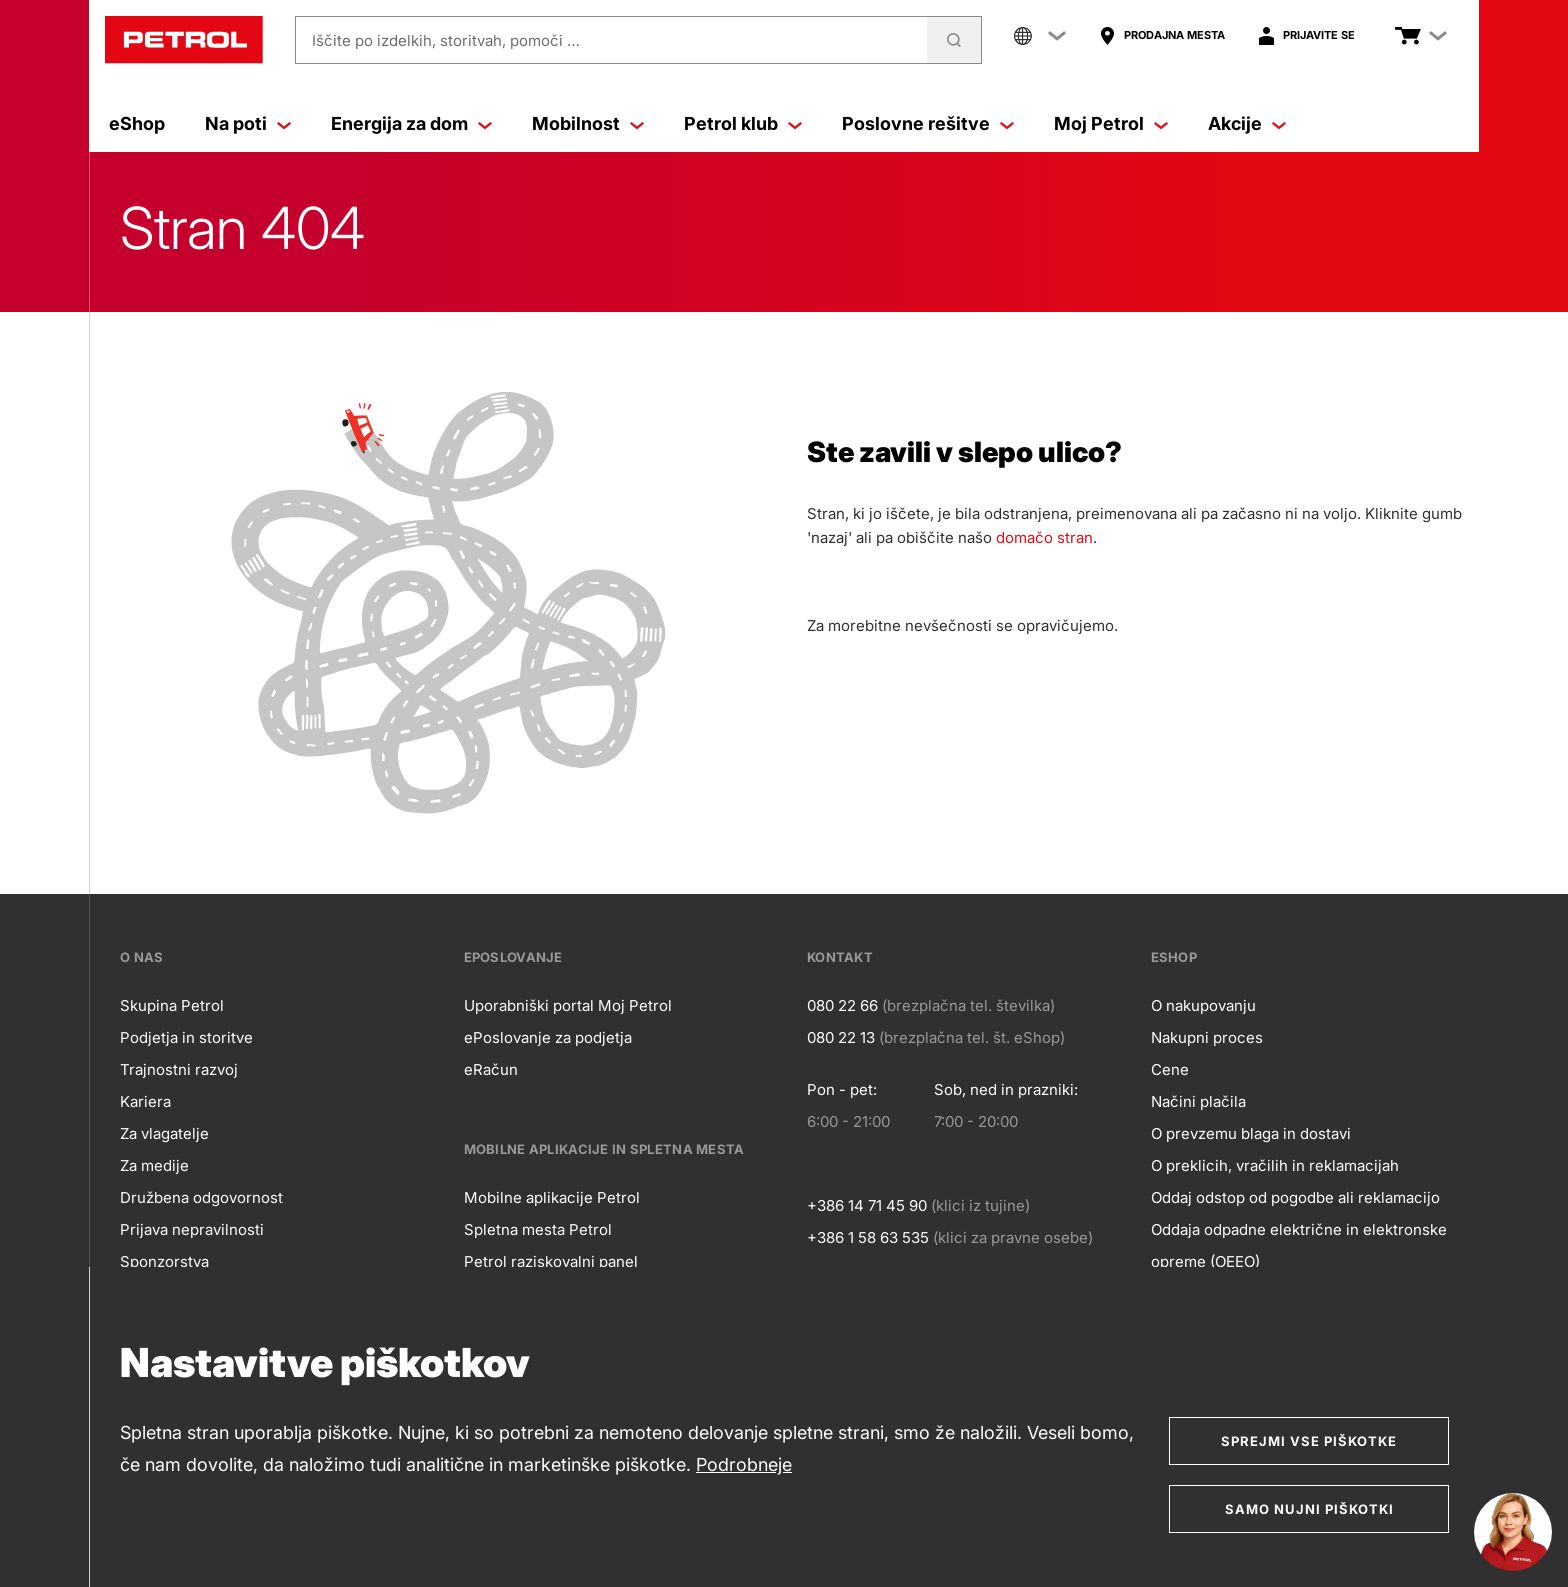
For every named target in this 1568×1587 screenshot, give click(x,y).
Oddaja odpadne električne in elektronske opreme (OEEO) (1299, 1245)
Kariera (145, 1101)
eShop (137, 123)
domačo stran (1044, 537)
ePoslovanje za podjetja (548, 1037)
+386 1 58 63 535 (868, 1237)
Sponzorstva (164, 1261)
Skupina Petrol (172, 1005)
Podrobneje (744, 1464)
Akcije (1247, 123)
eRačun (491, 1069)
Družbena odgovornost (201, 1197)
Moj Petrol (1111, 123)
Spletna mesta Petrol (538, 1229)
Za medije (154, 1165)
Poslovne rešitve (928, 123)
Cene (1170, 1069)
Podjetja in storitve (186, 1037)
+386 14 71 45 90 (867, 1205)
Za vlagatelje (164, 1133)
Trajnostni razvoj (179, 1069)
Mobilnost (588, 123)
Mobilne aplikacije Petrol (552, 1197)
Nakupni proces (1207, 1037)
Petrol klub (743, 123)
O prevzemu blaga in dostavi (1251, 1133)
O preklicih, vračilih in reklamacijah (1275, 1165)
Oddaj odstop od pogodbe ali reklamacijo (1295, 1197)
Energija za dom (411, 123)
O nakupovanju (1203, 1005)
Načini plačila (1198, 1101)
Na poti (248, 123)
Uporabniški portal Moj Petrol (568, 1005)
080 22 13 (841, 1037)
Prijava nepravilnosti (192, 1229)
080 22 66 (842, 1005)
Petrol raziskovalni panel (551, 1261)
